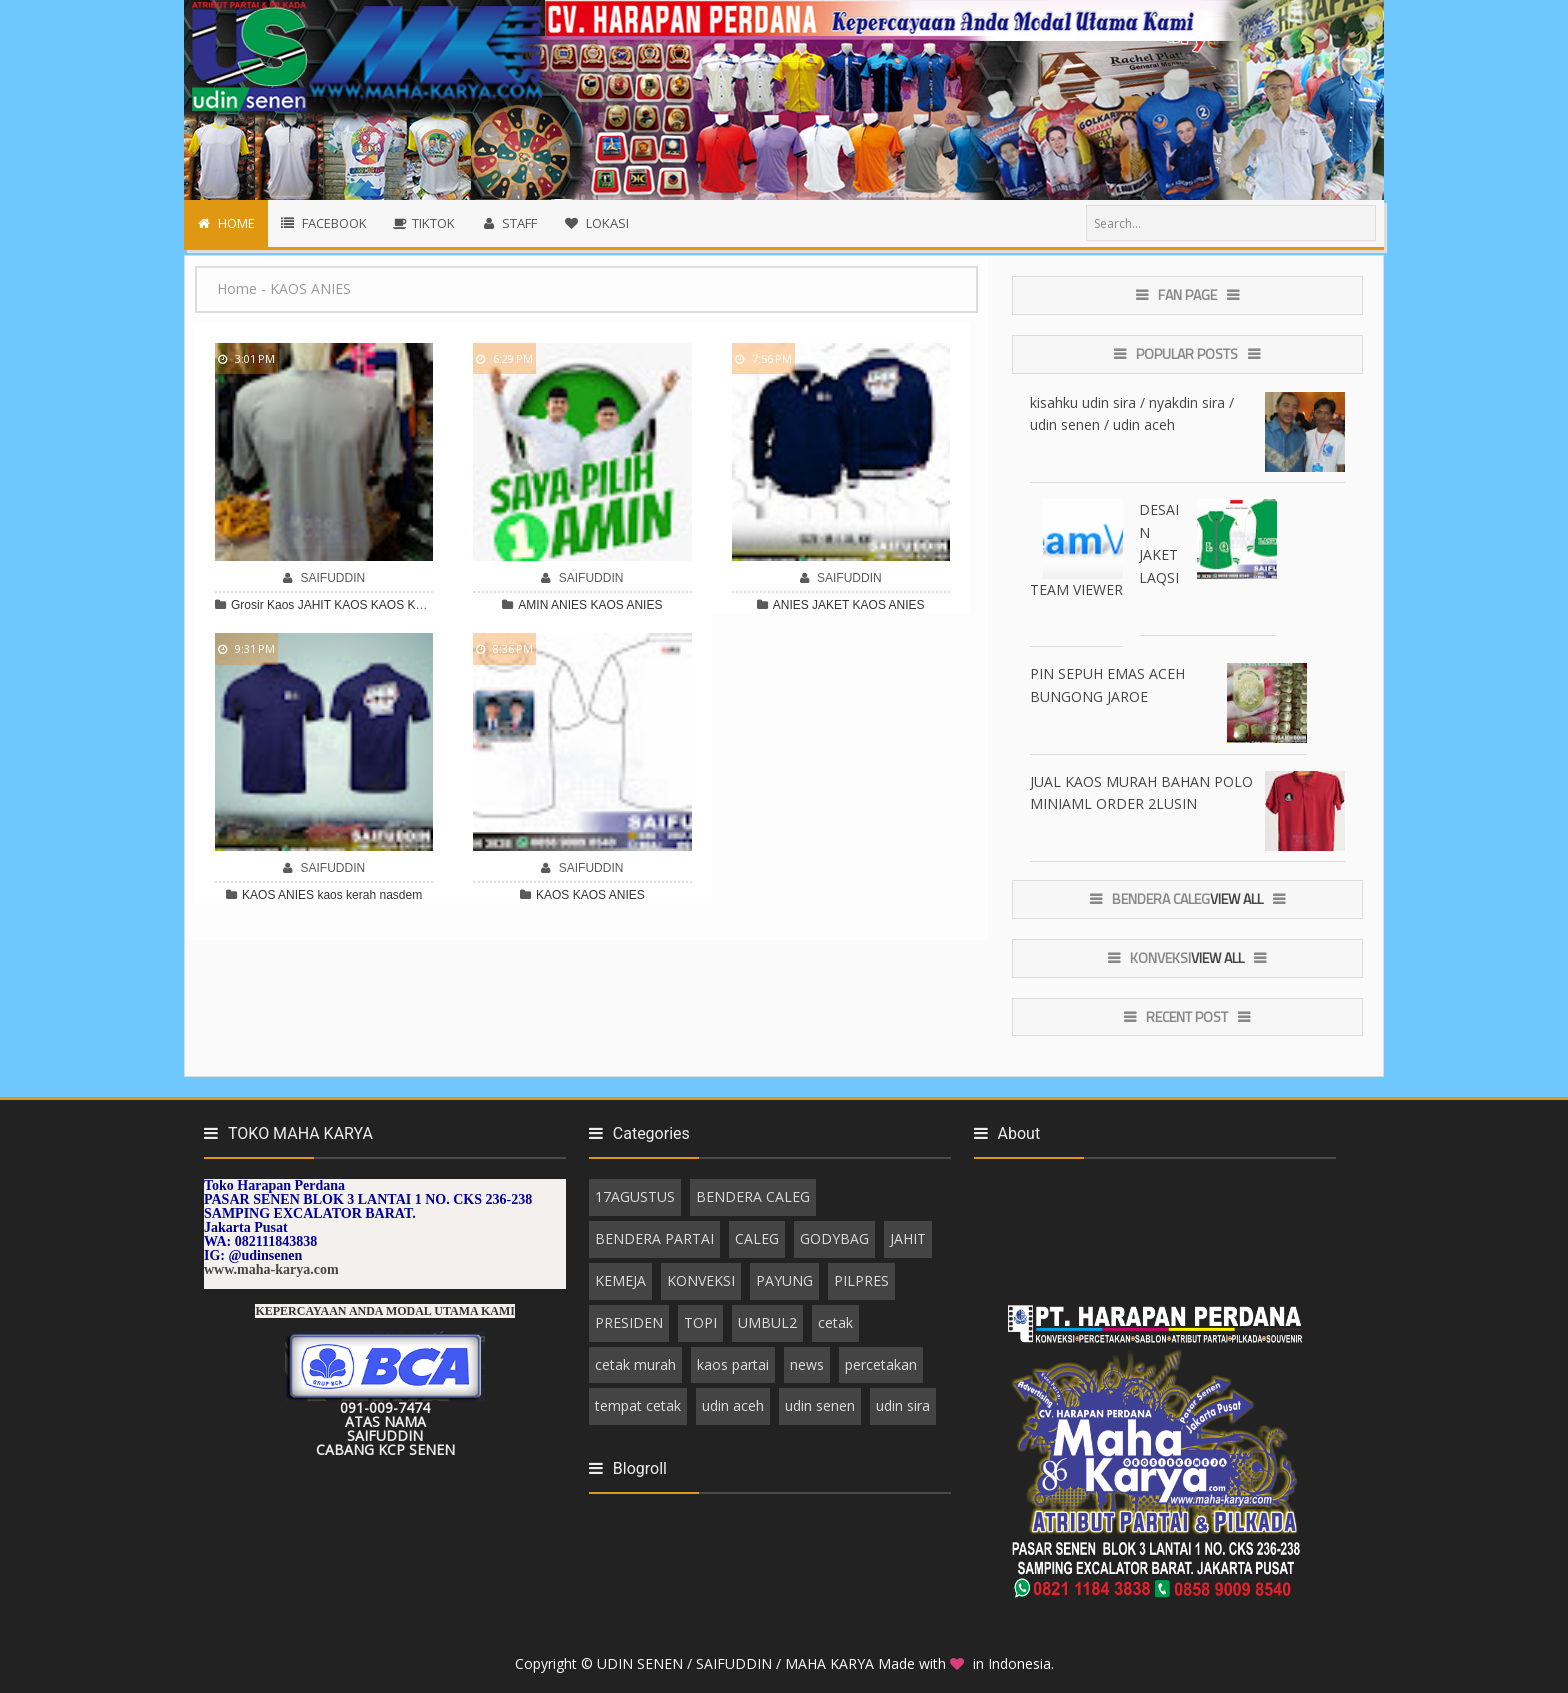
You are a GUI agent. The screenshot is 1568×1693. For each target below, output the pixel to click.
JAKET (830, 605)
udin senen (820, 1405)
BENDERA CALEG (753, 1196)
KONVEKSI (701, 1280)
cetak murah (635, 1364)
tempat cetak (638, 1405)
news (807, 1364)
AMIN (533, 605)
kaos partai (733, 1364)
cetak (835, 1322)
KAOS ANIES (626, 605)
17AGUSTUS (635, 1196)
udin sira (903, 1405)
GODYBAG (834, 1238)
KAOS (387, 605)
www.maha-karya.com (271, 1269)
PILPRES (861, 1280)
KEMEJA (620, 1280)
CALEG (757, 1238)
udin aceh (733, 1405)
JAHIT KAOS (333, 605)
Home (237, 288)
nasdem (400, 895)
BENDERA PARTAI (654, 1238)
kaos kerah (346, 895)
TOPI (700, 1322)
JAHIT (908, 1238)
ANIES (569, 605)
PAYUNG (784, 1280)
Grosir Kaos (262, 605)
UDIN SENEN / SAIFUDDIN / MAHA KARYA (737, 1663)
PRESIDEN (629, 1322)
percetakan (881, 1364)
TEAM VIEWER (1076, 589)
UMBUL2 (767, 1322)
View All (1236, 898)
